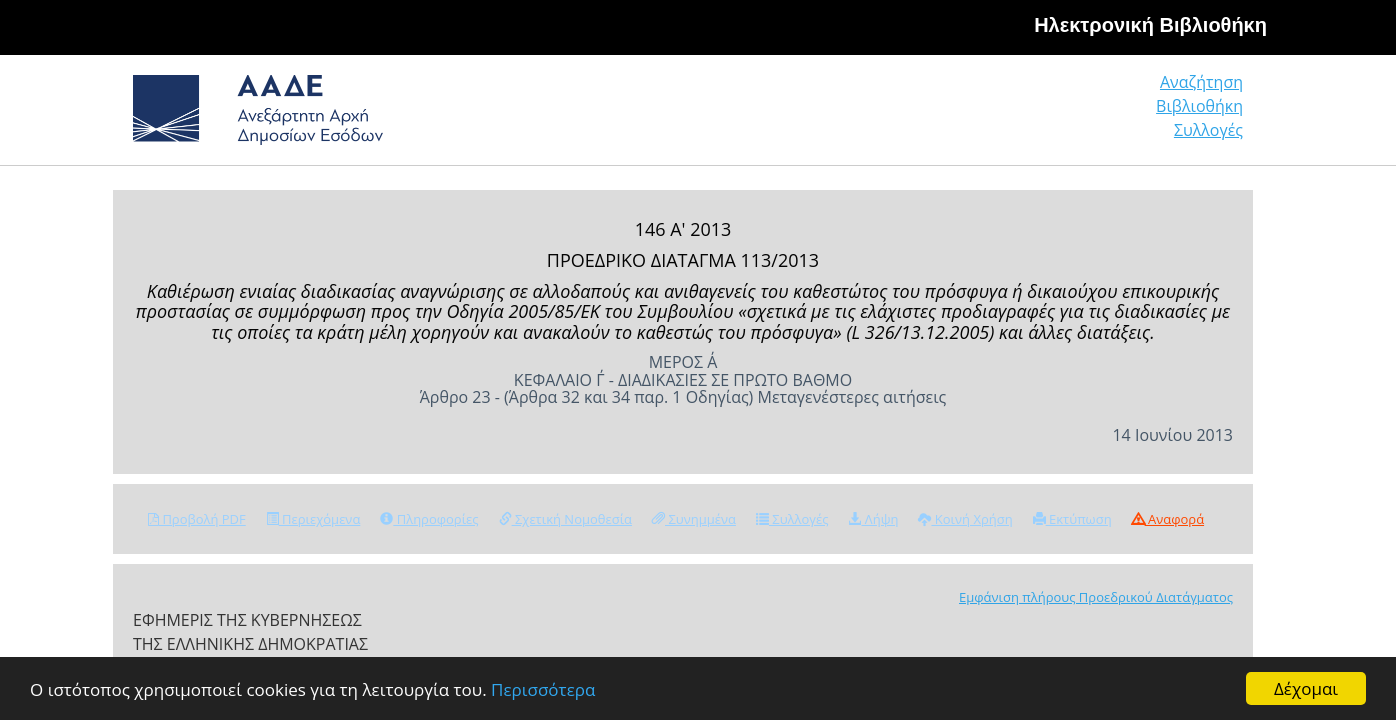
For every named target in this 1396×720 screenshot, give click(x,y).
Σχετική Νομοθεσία (565, 519)
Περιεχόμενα (313, 519)
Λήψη (873, 519)
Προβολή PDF (197, 519)
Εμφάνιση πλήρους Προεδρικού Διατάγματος (1096, 597)
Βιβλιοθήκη (1078, 114)
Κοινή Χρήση (965, 519)
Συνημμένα (694, 519)
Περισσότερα (543, 689)
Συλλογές (1210, 114)
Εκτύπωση (1072, 519)
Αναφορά (1168, 519)
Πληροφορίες (429, 519)
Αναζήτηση (938, 114)
